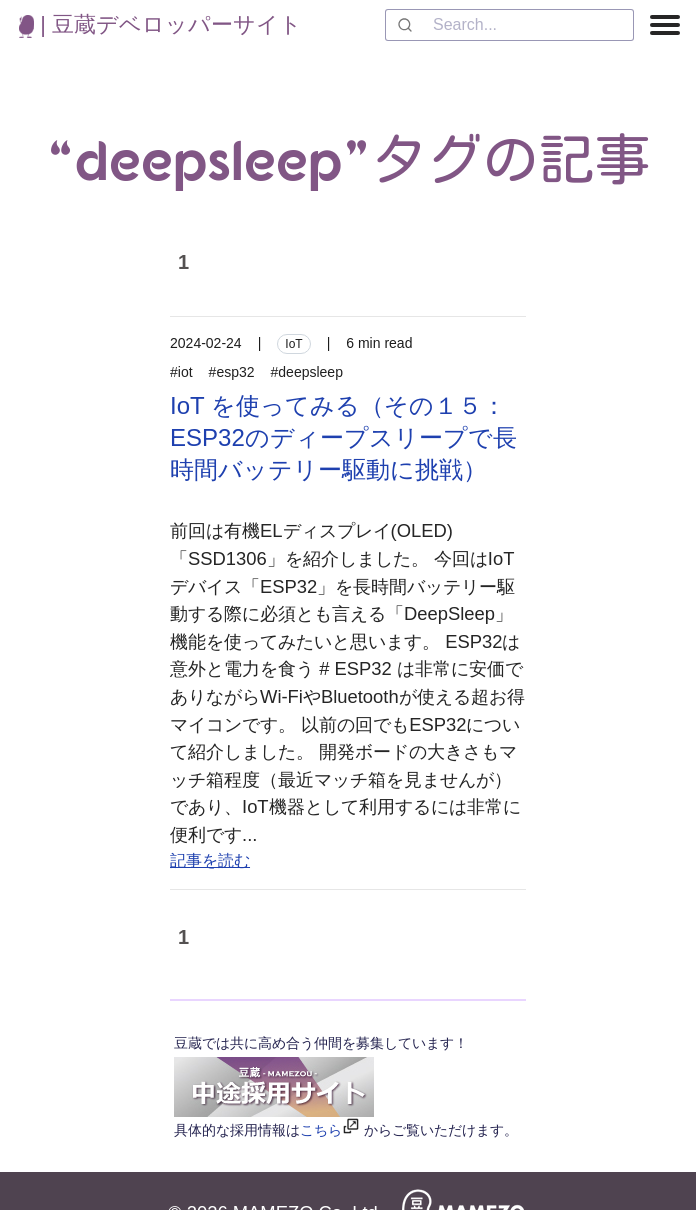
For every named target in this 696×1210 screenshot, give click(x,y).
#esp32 (232, 372)
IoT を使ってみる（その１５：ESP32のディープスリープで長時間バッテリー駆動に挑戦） (343, 437)
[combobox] (509, 25)
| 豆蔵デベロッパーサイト (160, 24)
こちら (321, 1130)
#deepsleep (307, 372)
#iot (181, 372)
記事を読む (210, 860)
